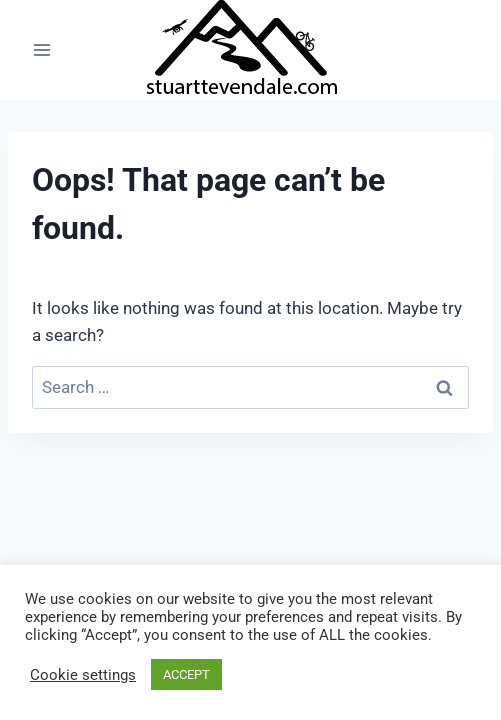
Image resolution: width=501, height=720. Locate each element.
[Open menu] (42, 49)
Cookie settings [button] (83, 675)
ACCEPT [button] (186, 674)
